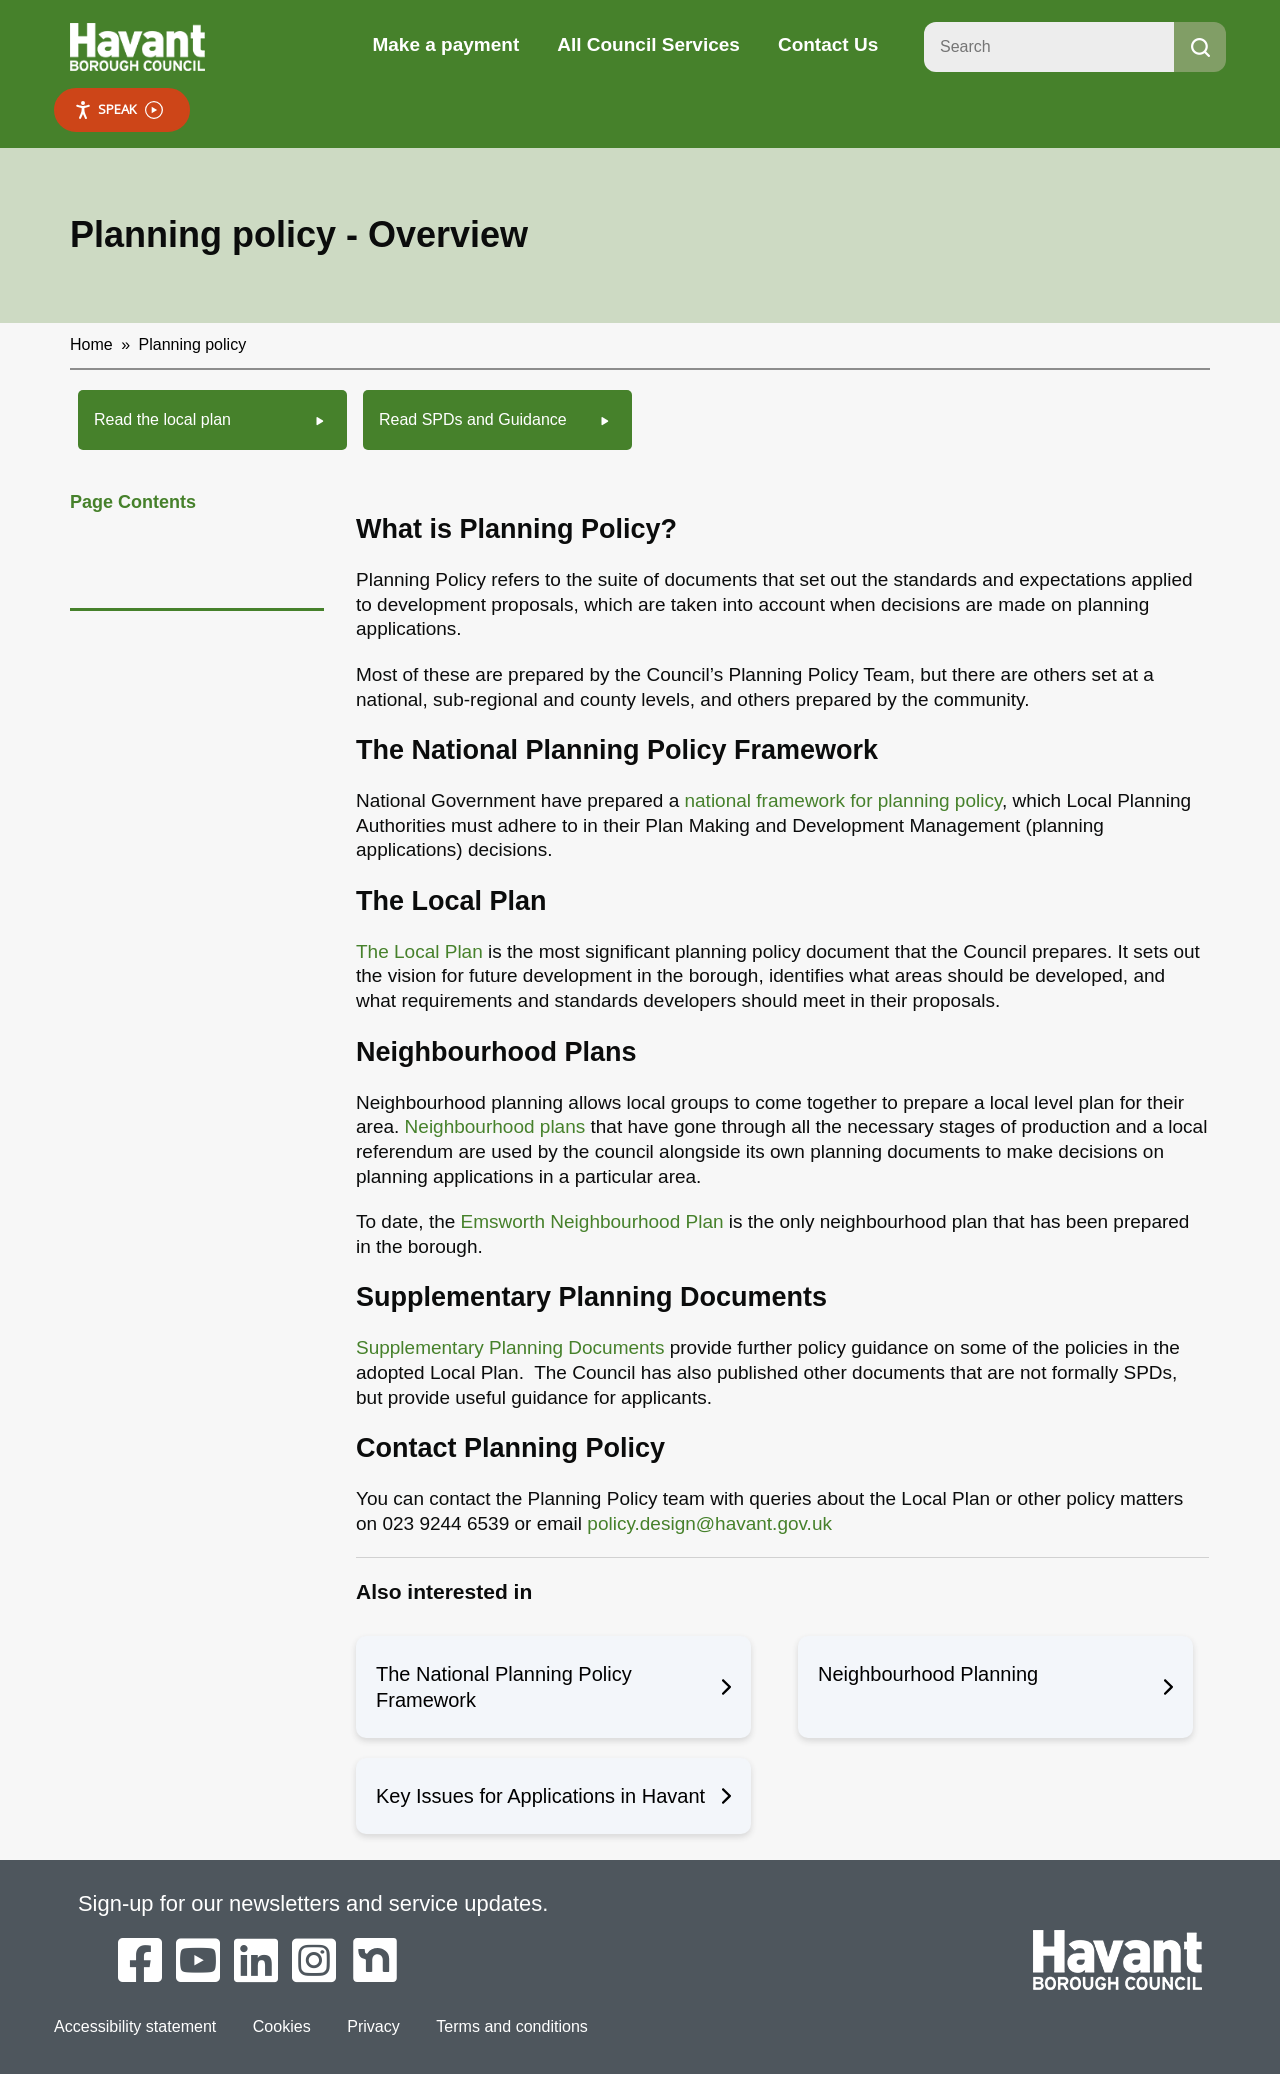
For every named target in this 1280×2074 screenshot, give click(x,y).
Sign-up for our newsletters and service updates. (314, 1903)
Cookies (281, 2025)
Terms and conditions (510, 2025)
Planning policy (193, 344)
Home (91, 344)
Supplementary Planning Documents (510, 1347)
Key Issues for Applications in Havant (553, 1796)
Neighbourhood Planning (995, 1687)
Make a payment (445, 44)
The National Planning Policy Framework (553, 1687)
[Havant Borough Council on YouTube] (198, 1962)
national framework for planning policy (843, 800)
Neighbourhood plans (495, 1126)
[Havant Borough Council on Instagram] (314, 1962)
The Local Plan (419, 951)
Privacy (373, 2025)
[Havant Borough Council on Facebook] (140, 1962)
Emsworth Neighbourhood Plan (595, 1221)
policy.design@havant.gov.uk (709, 1523)
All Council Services (648, 44)
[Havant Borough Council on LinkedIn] (256, 1962)
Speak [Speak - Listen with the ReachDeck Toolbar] (118, 109)
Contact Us (828, 44)
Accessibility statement (135, 2025)
